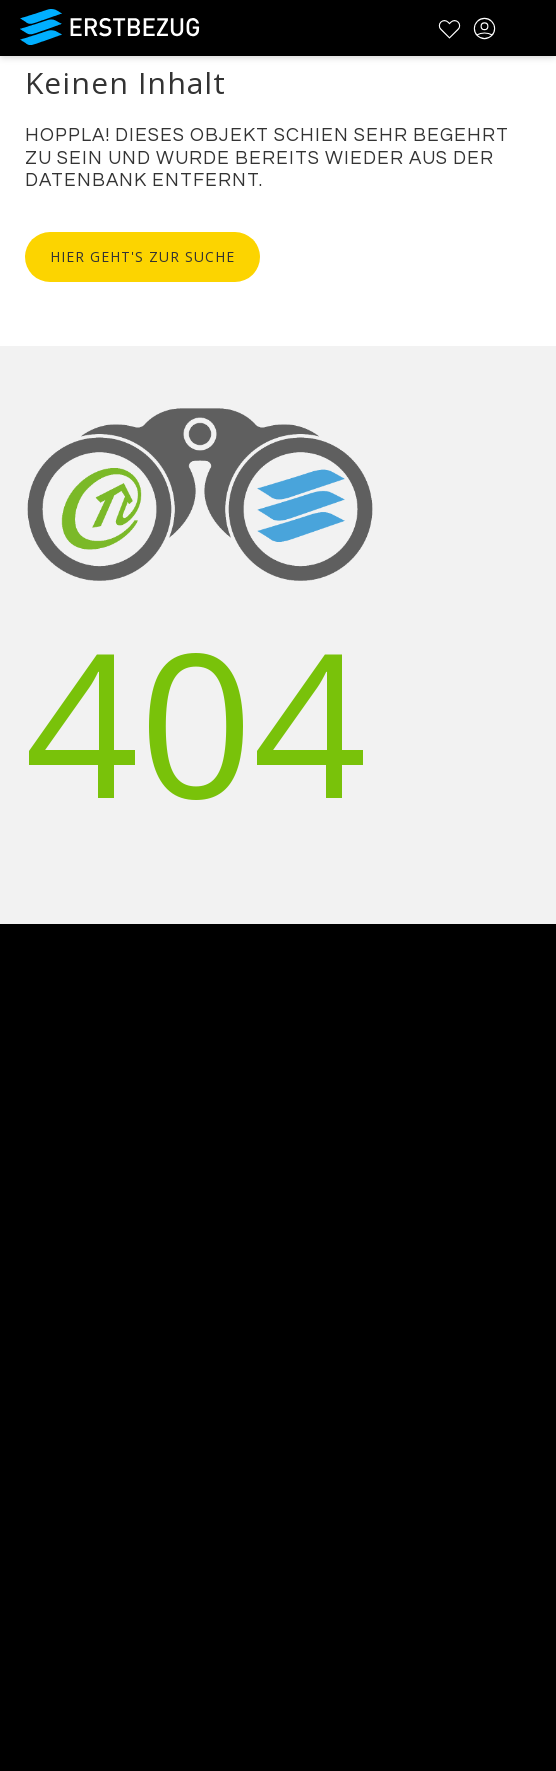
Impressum (45, 1487)
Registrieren (47, 1615)
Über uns (36, 1203)
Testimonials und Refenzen (107, 1281)
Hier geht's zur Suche (142, 256)
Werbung (37, 1255)
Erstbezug (110, 27)
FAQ (16, 1409)
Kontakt (30, 1229)
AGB (17, 1435)
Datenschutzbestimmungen (109, 1461)
